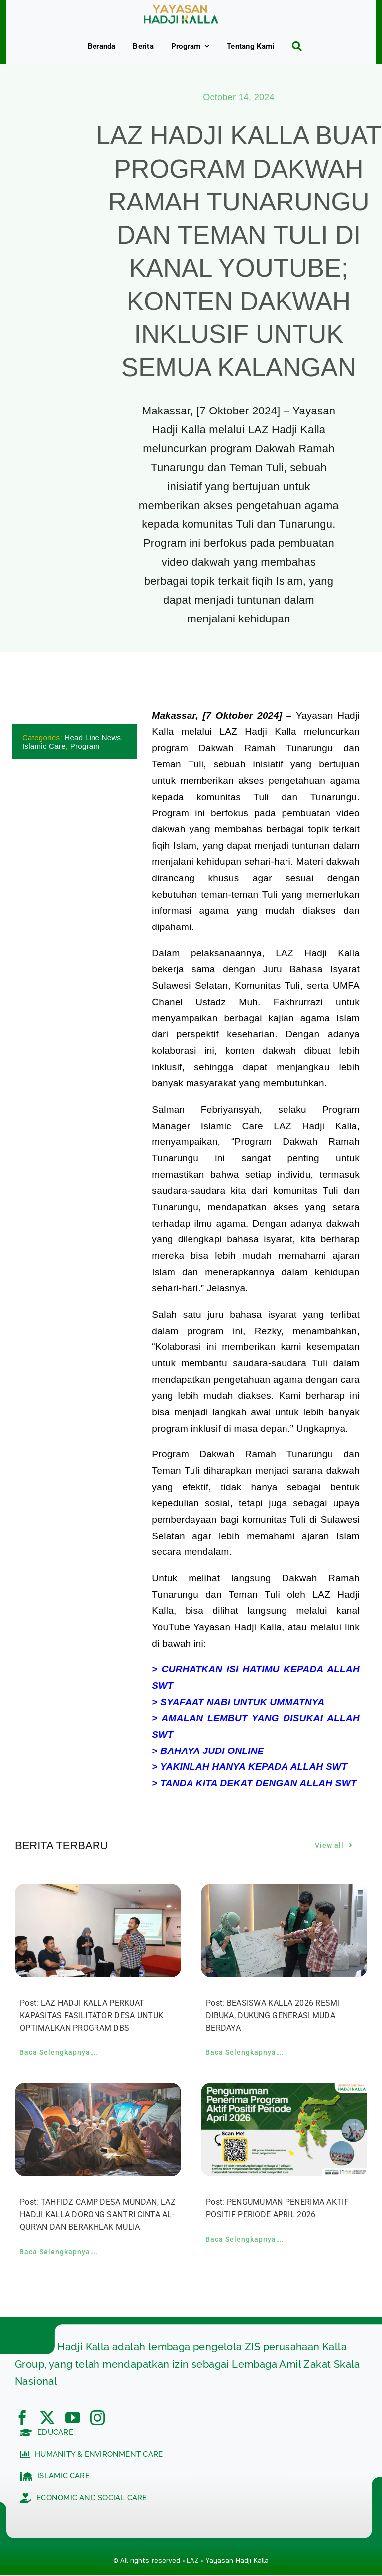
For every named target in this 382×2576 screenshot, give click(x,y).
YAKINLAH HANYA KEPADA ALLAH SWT (253, 1767)
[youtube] (72, 2417)
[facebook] (22, 2417)
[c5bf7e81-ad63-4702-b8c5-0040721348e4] (181, 9)
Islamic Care (43, 746)
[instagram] (97, 2417)
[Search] (293, 46)
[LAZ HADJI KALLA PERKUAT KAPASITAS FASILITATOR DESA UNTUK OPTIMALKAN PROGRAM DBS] (98, 1891)
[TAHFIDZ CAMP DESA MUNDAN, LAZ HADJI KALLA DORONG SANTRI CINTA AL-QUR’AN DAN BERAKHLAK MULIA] (98, 2090)
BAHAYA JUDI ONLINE (212, 1751)
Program (84, 746)
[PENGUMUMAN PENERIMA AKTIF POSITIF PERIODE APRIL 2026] (284, 2090)
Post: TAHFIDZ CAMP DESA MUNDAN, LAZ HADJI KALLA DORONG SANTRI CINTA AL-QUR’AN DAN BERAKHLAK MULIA (98, 2214)
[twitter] (47, 2417)
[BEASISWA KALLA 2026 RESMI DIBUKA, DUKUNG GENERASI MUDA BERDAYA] (284, 1891)
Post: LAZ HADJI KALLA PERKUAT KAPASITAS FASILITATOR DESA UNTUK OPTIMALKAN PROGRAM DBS (91, 2015)
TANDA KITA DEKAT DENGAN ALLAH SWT (258, 1783)
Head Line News (92, 737)
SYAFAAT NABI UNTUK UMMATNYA (242, 1702)
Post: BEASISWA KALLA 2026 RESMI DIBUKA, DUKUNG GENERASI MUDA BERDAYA (273, 2015)
